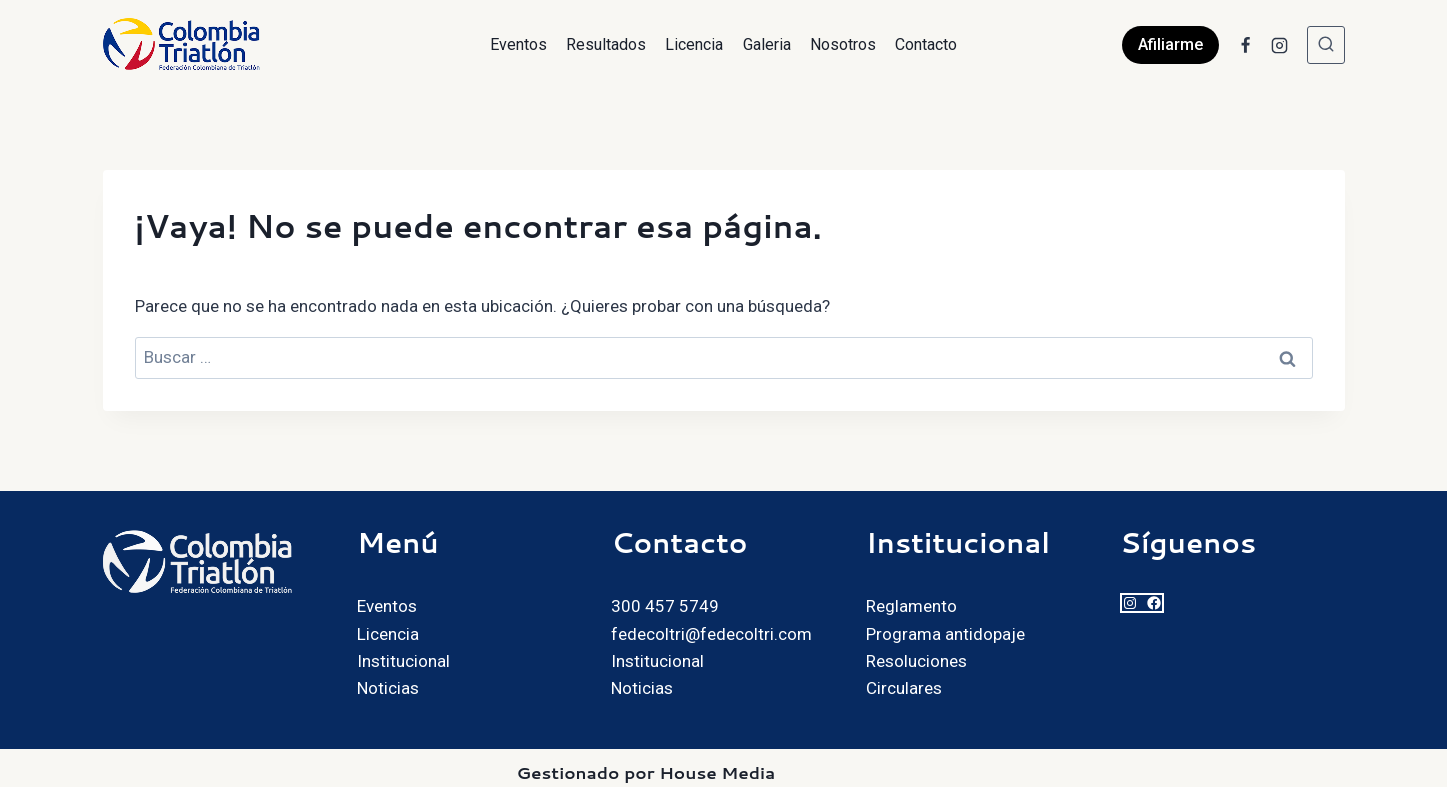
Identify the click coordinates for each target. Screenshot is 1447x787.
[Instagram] (1280, 45)
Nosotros (843, 44)
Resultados (606, 44)
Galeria (767, 44)
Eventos (518, 44)
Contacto (926, 44)
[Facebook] (1246, 45)
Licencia (694, 44)
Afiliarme (1170, 44)
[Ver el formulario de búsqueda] (1326, 45)
